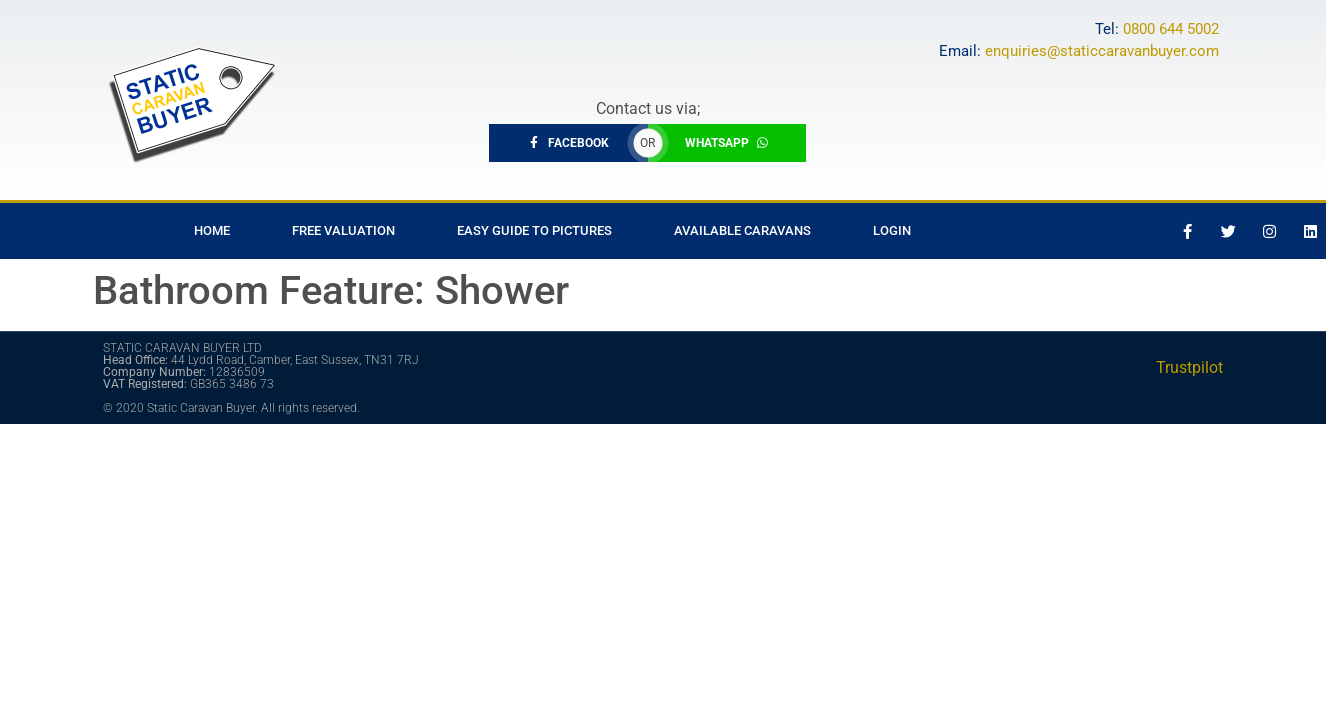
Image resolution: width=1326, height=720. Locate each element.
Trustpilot (1189, 367)
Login (892, 230)
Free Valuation (343, 230)
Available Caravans (742, 230)
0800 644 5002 (1171, 29)
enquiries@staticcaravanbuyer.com (1102, 51)
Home (212, 230)
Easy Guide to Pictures (534, 230)
